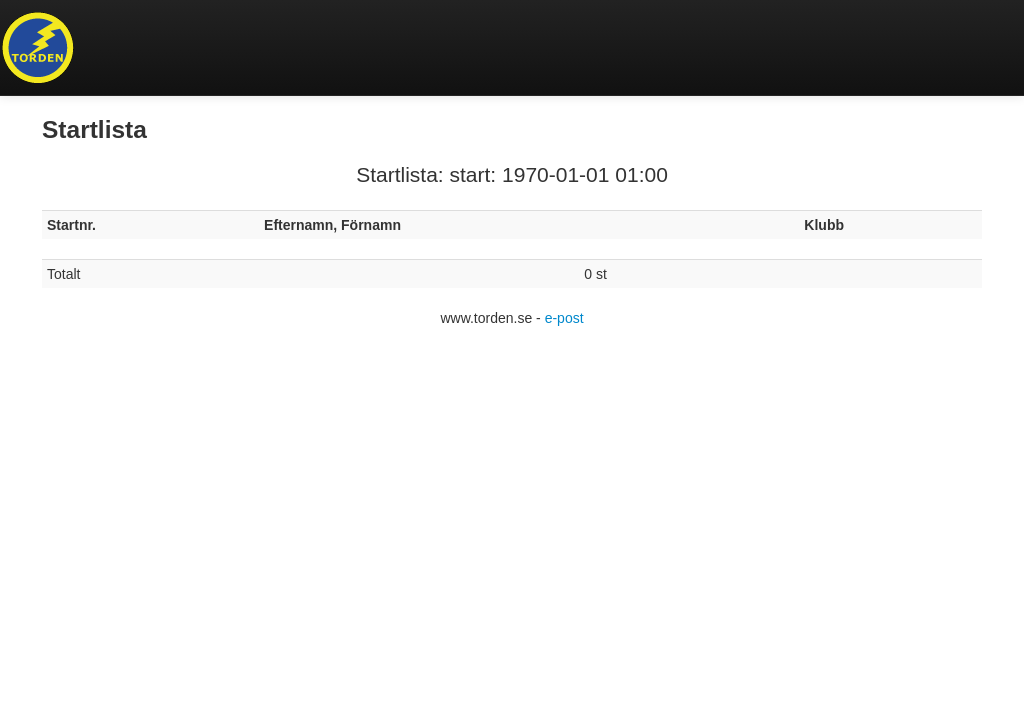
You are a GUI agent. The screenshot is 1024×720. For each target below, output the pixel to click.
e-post (564, 318)
